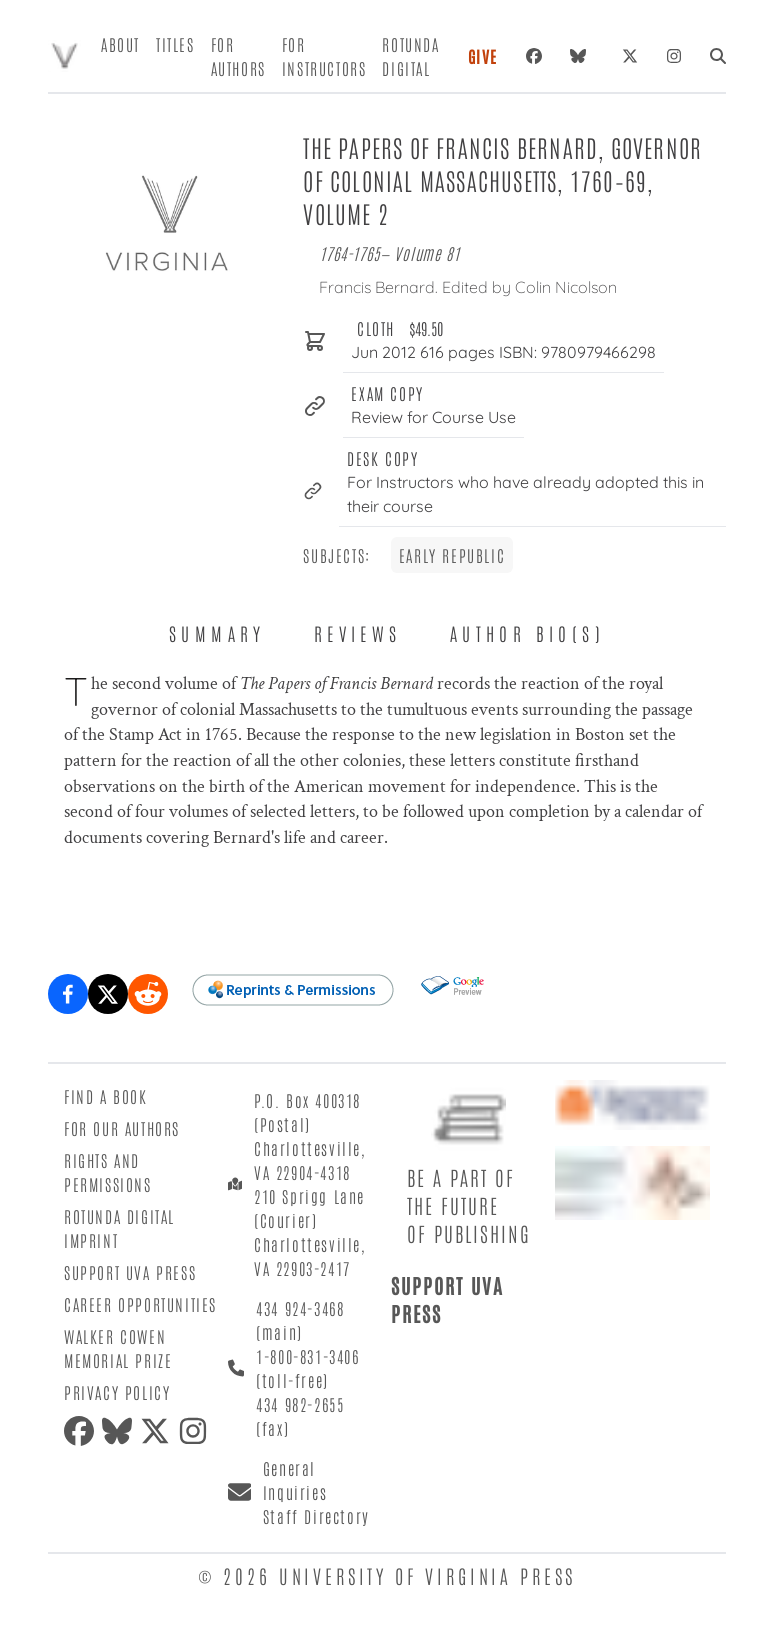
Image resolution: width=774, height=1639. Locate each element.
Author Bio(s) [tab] (527, 633)
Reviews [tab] (358, 633)
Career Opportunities (140, 1304)
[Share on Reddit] (148, 994)
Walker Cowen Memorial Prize (118, 1348)
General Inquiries (295, 1480)
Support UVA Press (130, 1272)
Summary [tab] (217, 633)
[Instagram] (674, 56)
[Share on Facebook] (68, 994)
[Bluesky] (582, 56)
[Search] (718, 56)
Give (483, 56)
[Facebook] (534, 56)
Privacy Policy (117, 1392)
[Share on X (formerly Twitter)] (108, 994)
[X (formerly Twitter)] (630, 56)
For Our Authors (122, 1128)
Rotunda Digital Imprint (119, 1228)
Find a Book (106, 1096)
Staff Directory (316, 1516)
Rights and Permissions (108, 1172)
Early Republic (452, 555)
